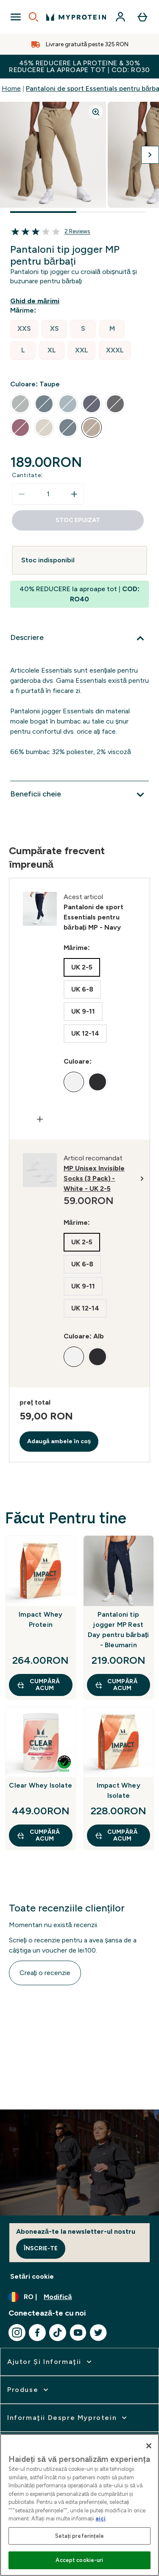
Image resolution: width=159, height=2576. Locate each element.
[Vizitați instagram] (16, 2332)
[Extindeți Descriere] (79, 638)
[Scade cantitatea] (21, 494)
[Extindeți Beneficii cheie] (79, 794)
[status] (48, 494)
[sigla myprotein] (76, 17)
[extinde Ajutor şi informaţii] (50, 2362)
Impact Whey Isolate (118, 1790)
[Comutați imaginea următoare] (150, 155)
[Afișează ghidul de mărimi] (36, 301)
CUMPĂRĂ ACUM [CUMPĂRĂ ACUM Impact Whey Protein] (38, 1685)
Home (11, 88)
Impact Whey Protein (40, 1619)
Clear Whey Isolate (40, 1785)
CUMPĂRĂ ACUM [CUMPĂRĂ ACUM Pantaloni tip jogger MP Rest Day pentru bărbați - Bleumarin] (116, 1685)
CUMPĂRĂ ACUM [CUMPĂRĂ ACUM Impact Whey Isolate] (116, 1835)
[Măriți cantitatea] (74, 494)
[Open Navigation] (15, 17)
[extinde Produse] (28, 2390)
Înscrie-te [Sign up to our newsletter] (41, 2248)
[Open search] (33, 17)
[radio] (24, 329)
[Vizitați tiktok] (57, 2332)
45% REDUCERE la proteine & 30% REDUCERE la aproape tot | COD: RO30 (79, 66)
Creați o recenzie (45, 1973)
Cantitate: (27, 475)
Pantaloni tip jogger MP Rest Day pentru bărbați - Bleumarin (118, 1629)
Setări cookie (32, 2276)
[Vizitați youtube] (78, 2332)
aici (100, 2518)
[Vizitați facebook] (37, 2332)
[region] (79, 2505)
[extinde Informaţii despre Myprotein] (67, 2418)
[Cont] (120, 17)
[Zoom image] (96, 112)
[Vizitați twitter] (98, 2332)
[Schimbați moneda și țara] (79, 2297)
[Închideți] (148, 2445)
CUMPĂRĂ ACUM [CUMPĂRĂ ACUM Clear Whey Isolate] (38, 1835)
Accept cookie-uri (79, 2560)
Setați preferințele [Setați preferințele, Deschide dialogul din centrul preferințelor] (79, 2536)
